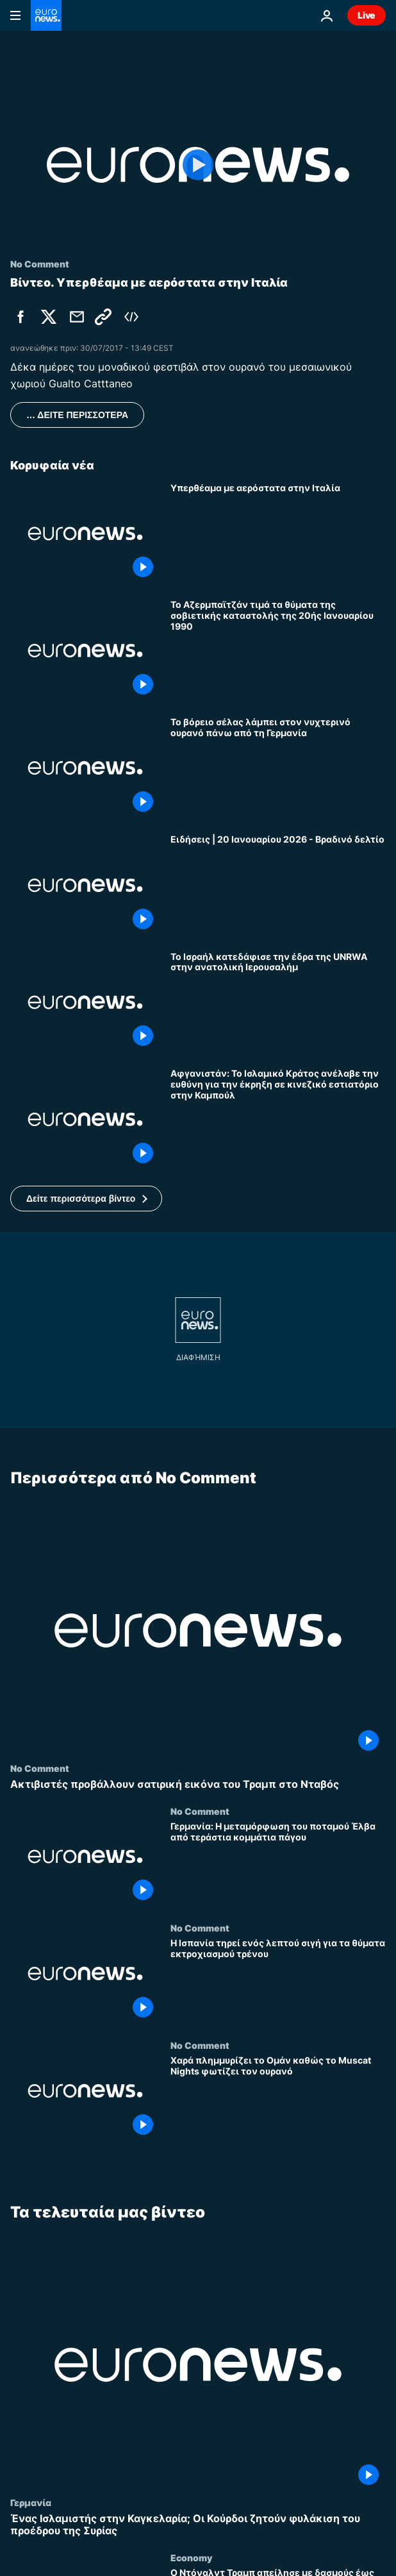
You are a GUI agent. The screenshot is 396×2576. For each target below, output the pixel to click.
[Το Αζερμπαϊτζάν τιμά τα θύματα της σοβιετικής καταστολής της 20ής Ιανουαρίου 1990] (278, 651)
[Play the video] (198, 165)
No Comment (39, 1768)
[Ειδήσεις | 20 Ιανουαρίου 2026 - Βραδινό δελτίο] (278, 885)
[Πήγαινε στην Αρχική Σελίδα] (46, 15)
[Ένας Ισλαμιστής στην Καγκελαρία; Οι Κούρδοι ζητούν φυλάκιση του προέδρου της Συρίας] (198, 2524)
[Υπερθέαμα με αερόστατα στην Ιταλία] (278, 534)
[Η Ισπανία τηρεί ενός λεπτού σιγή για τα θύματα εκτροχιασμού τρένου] (278, 1981)
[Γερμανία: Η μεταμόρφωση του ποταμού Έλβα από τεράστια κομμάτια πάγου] (278, 1864)
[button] (86, 1198)
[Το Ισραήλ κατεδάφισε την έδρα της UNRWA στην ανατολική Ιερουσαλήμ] (278, 1003)
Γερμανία (30, 2501)
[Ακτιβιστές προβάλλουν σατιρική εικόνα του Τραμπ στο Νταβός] (198, 1784)
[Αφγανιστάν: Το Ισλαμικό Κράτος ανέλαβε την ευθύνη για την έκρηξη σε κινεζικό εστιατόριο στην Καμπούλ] (278, 1119)
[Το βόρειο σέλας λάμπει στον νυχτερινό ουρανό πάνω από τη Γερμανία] (278, 768)
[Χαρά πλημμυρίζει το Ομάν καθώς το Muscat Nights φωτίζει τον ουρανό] (278, 2098)
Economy (191, 2557)
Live (366, 15)
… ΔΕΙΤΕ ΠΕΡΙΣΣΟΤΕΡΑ (77, 415)
